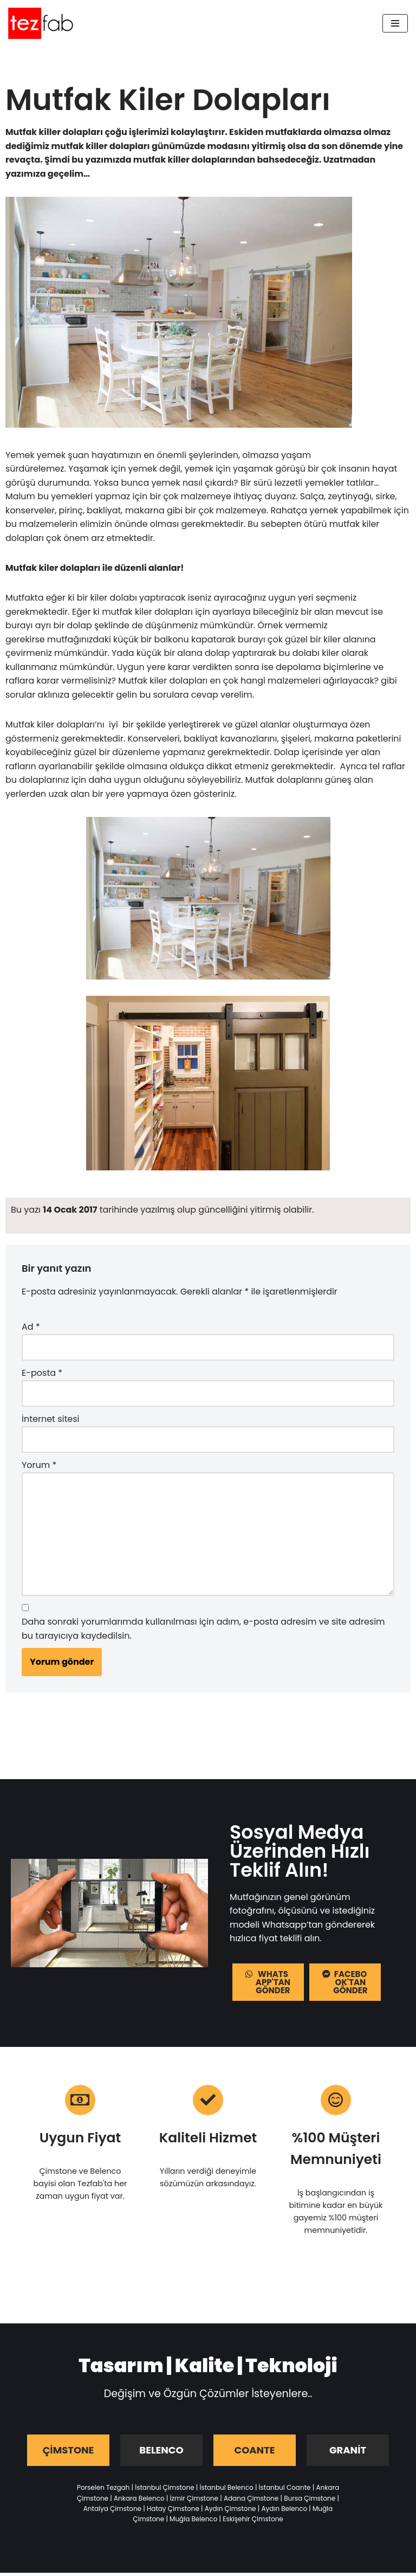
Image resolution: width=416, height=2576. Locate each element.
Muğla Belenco (193, 2522)
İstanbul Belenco (226, 2491)
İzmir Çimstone (194, 2501)
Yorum (39, 1467)
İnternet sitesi (50, 1421)
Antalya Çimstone (112, 2511)
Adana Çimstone (251, 2501)
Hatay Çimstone (173, 2511)
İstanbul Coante (285, 2491)
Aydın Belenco (284, 2511)
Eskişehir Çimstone (253, 2522)
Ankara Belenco (139, 2501)
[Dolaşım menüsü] (395, 23)
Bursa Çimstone (309, 2501)
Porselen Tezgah (103, 2491)
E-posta (42, 1375)
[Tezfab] (40, 23)
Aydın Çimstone (230, 2511)
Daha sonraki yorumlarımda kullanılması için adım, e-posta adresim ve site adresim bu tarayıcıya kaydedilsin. (203, 1631)
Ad (31, 1329)
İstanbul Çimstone (164, 2491)
